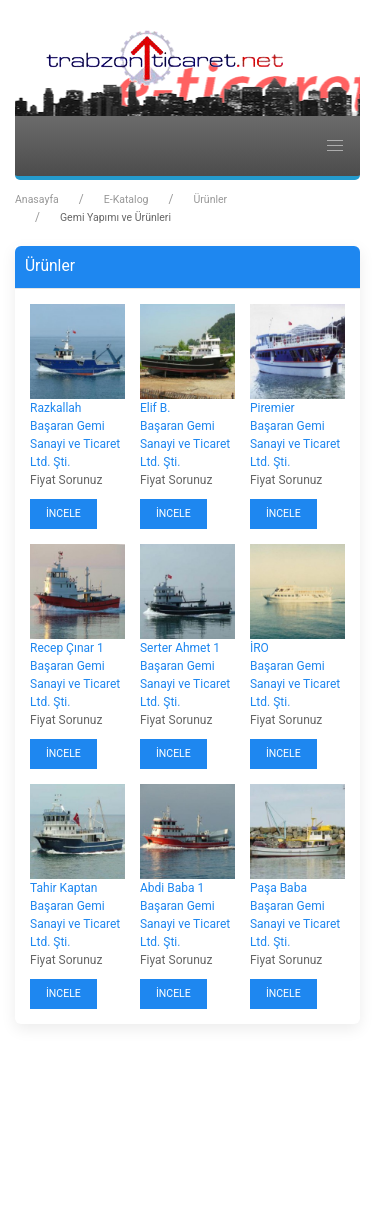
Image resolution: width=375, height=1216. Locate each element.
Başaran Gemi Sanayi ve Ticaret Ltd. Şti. (75, 444)
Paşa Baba (278, 888)
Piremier (272, 408)
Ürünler (210, 199)
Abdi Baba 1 (172, 888)
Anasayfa (37, 199)
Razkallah (55, 408)
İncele (63, 513)
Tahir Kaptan (63, 888)
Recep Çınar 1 (67, 648)
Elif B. (155, 408)
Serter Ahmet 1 (180, 648)
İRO (259, 648)
